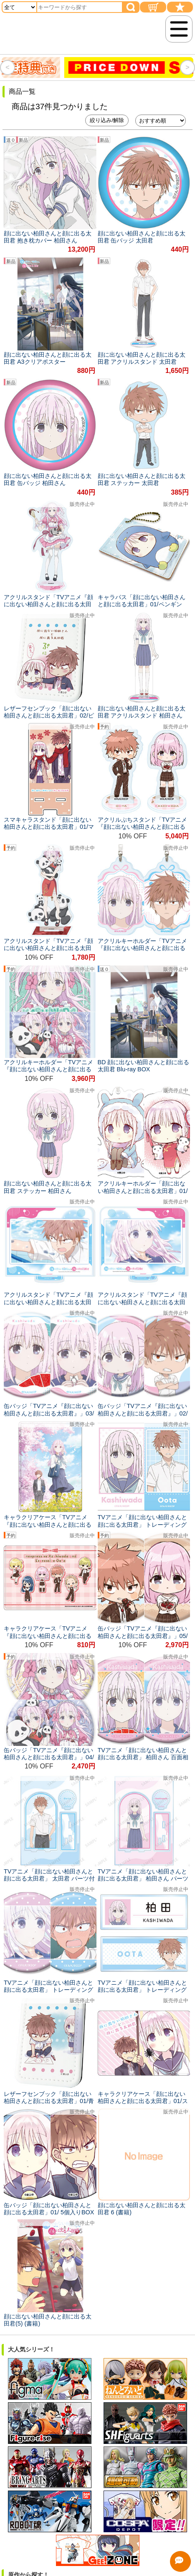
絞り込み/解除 (107, 120)
